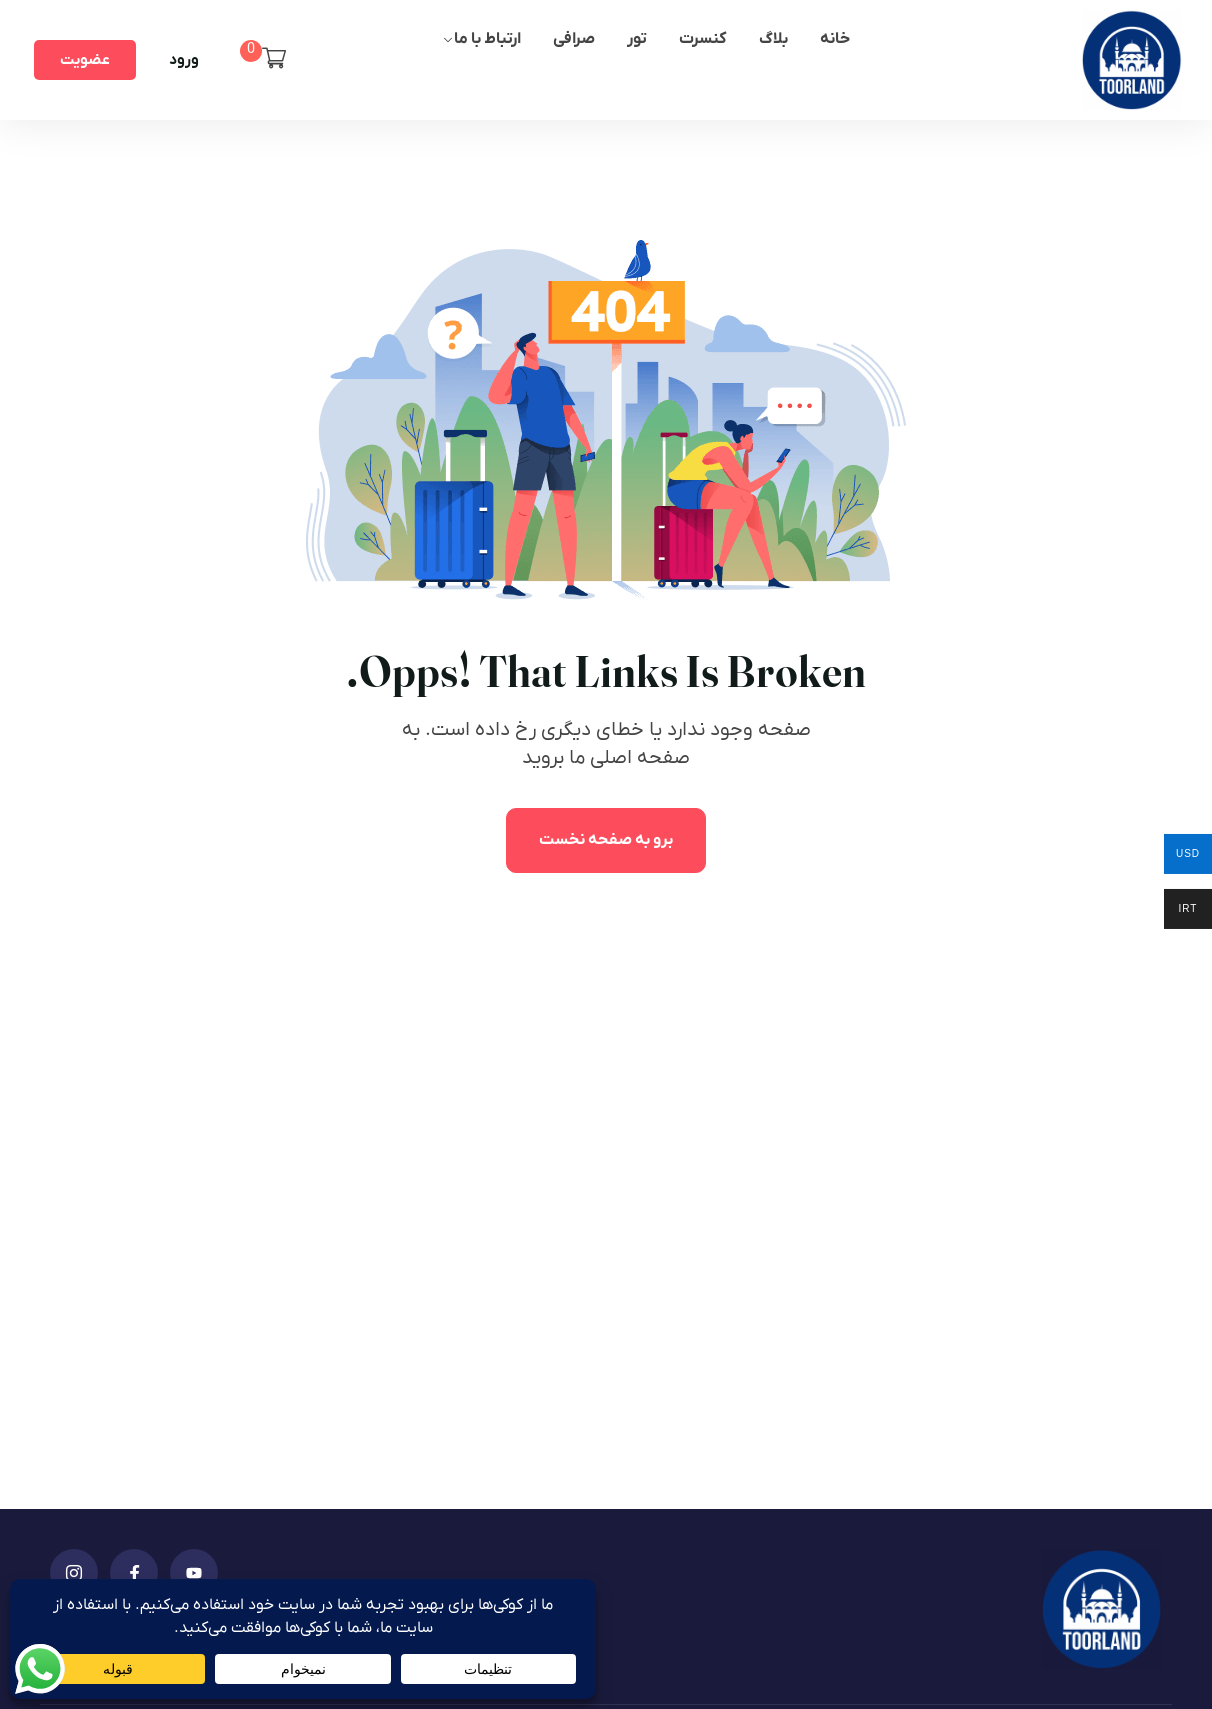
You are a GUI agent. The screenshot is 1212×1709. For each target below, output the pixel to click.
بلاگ (773, 39)
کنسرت (703, 39)
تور (637, 39)
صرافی (574, 39)
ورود (184, 60)
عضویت (85, 60)
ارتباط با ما (487, 39)
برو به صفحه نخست (606, 840)
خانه (835, 39)
